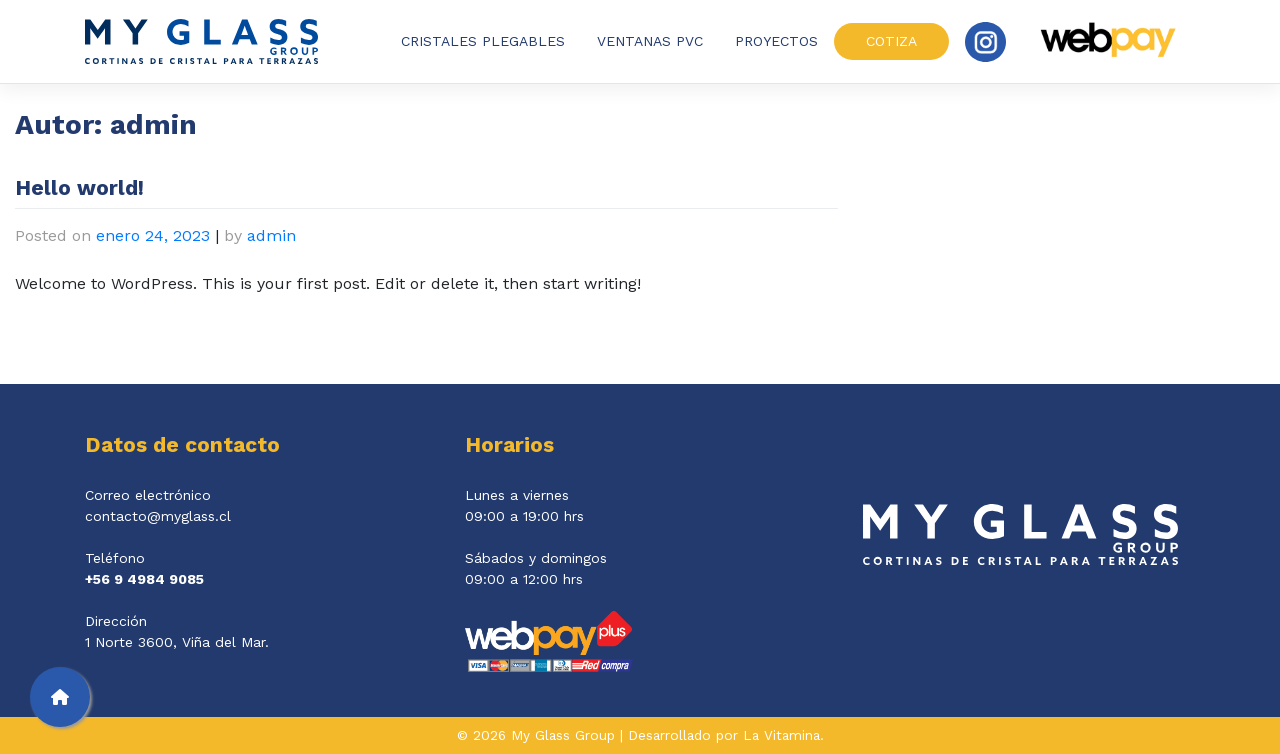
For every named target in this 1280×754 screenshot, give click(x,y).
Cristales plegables (483, 41)
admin (271, 235)
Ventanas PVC (650, 41)
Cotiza (891, 41)
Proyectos (776, 41)
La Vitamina (781, 735)
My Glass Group (563, 735)
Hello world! (79, 187)
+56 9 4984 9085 (144, 579)
